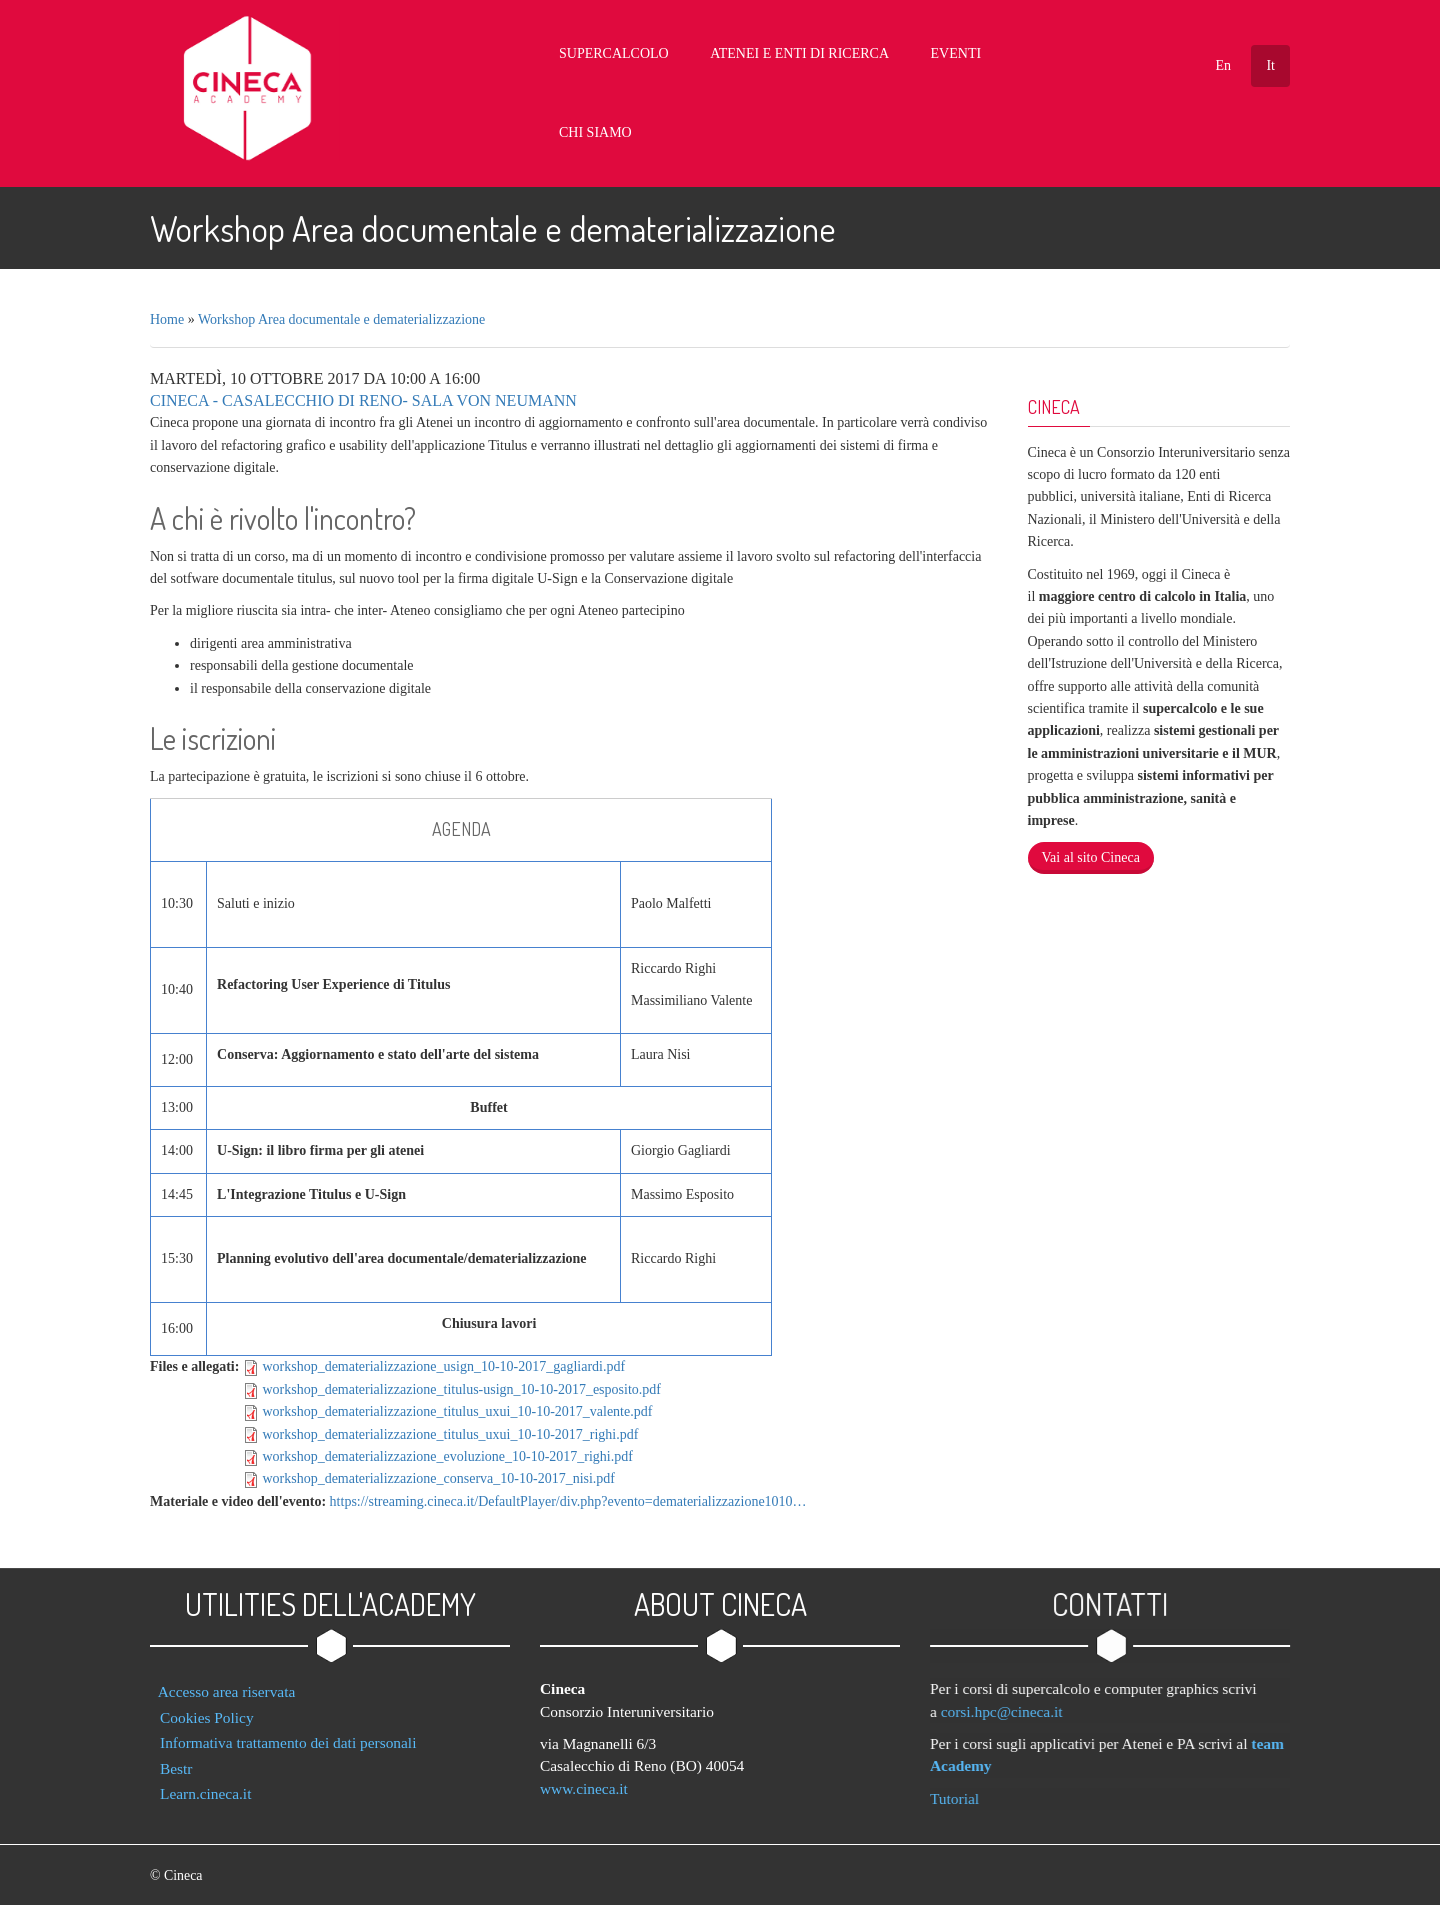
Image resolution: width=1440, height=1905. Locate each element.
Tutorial (964, 1786)
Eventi (956, 54)
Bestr (176, 1756)
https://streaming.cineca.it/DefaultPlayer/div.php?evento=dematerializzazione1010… (568, 1489)
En (1223, 65)
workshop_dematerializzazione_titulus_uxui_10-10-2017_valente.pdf (457, 1400)
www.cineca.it (584, 1776)
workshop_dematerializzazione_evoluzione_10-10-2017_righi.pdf (447, 1445)
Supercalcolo (645, 54)
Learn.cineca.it (205, 1782)
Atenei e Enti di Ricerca (815, 54)
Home (167, 308)
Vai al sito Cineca (1091, 846)
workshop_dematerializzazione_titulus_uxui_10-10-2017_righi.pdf (450, 1422)
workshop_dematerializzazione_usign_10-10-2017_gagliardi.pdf (443, 1355)
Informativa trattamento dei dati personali (288, 1731)
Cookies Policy (207, 1705)
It (1270, 65)
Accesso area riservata (227, 1680)
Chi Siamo (1044, 54)
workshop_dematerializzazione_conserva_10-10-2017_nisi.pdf (438, 1467)
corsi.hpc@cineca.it (1012, 1699)
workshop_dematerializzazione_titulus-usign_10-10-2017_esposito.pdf (461, 1377)
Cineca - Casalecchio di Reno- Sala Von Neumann (363, 389)
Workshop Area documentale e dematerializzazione (341, 308)
